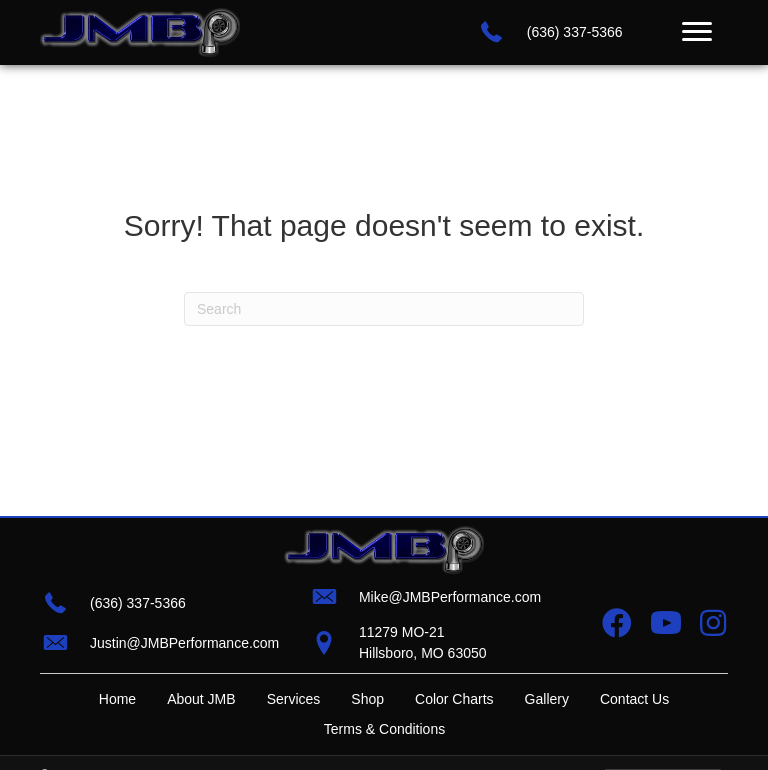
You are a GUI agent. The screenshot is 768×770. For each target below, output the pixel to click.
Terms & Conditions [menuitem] (384, 729)
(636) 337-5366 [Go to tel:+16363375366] (575, 32)
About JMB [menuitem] (201, 699)
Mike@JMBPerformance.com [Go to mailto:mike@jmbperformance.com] (450, 597)
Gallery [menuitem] (547, 699)
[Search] (384, 309)
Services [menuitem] (294, 699)
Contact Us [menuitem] (634, 699)
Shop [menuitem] (367, 699)
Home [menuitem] (117, 699)
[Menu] (697, 32)
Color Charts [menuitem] (454, 699)
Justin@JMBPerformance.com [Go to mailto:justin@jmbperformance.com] (184, 643)
